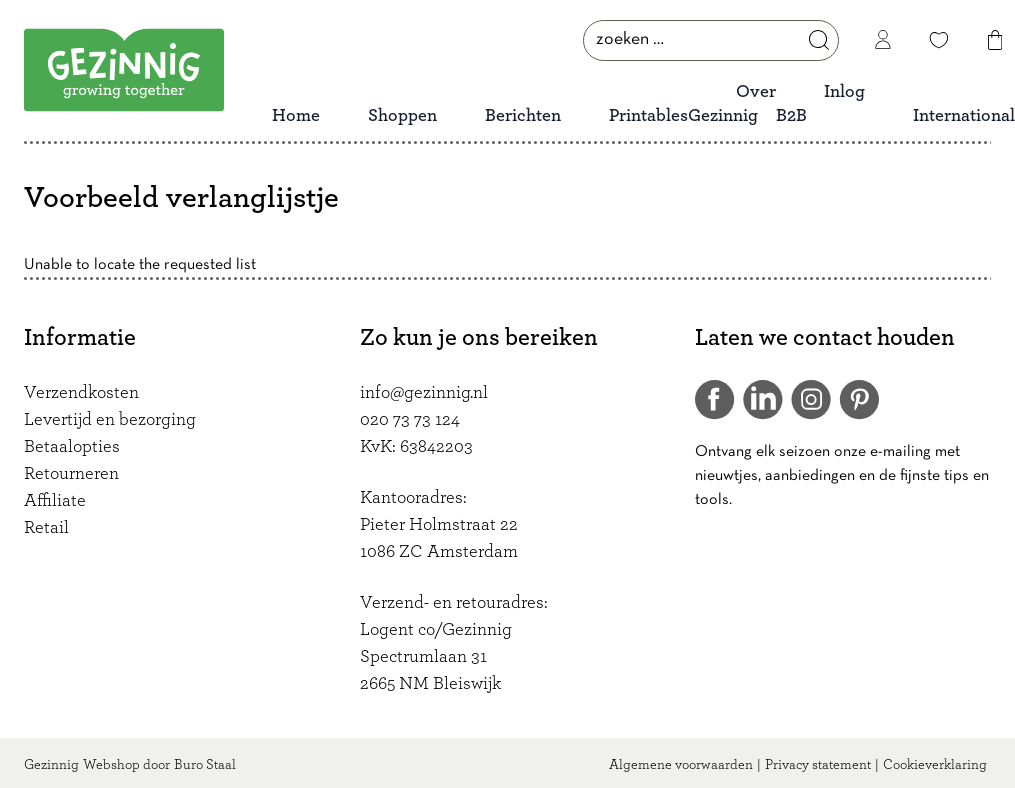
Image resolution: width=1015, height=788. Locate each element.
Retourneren (71, 474)
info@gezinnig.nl (424, 393)
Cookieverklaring (935, 765)
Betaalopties (72, 447)
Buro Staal (205, 765)
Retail (46, 528)
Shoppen (402, 116)
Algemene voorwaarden (681, 765)
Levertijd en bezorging (110, 420)
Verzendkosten (81, 393)
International (964, 116)
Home (296, 116)
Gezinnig (51, 765)
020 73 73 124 (410, 420)
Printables (648, 116)
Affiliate (55, 501)
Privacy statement (818, 765)
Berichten (523, 116)
